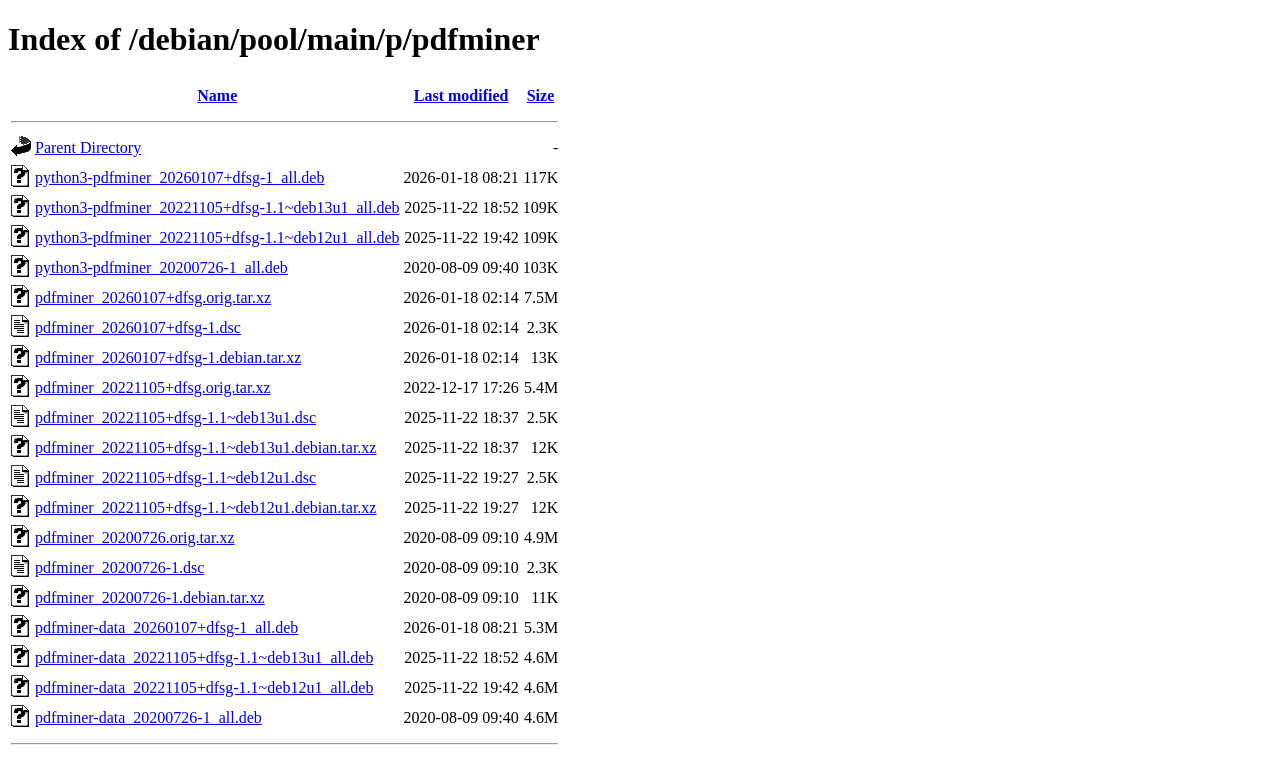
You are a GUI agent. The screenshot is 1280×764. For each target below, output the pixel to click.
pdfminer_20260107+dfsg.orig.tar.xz (153, 297)
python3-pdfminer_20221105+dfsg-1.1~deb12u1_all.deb (217, 237)
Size (541, 95)
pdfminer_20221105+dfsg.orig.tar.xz (153, 387)
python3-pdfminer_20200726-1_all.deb (161, 267)
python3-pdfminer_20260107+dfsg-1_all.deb (179, 177)
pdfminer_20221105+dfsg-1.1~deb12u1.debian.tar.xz (205, 507)
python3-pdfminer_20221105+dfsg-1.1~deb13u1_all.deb (217, 207)
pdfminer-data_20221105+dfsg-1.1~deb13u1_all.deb (204, 657)
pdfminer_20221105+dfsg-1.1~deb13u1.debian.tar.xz (205, 447)
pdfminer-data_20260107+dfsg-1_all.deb (166, 627)
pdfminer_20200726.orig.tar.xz (135, 537)
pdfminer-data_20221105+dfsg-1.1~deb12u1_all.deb (204, 687)
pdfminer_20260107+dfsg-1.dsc (138, 327)
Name (217, 95)
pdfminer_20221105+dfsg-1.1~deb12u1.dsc (175, 477)
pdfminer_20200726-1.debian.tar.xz (150, 597)
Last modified (461, 95)
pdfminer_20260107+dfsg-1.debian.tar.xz (168, 357)
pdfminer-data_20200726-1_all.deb (148, 717)
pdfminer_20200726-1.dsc (119, 567)
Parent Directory (88, 147)
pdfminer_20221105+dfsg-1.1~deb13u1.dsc (175, 417)
